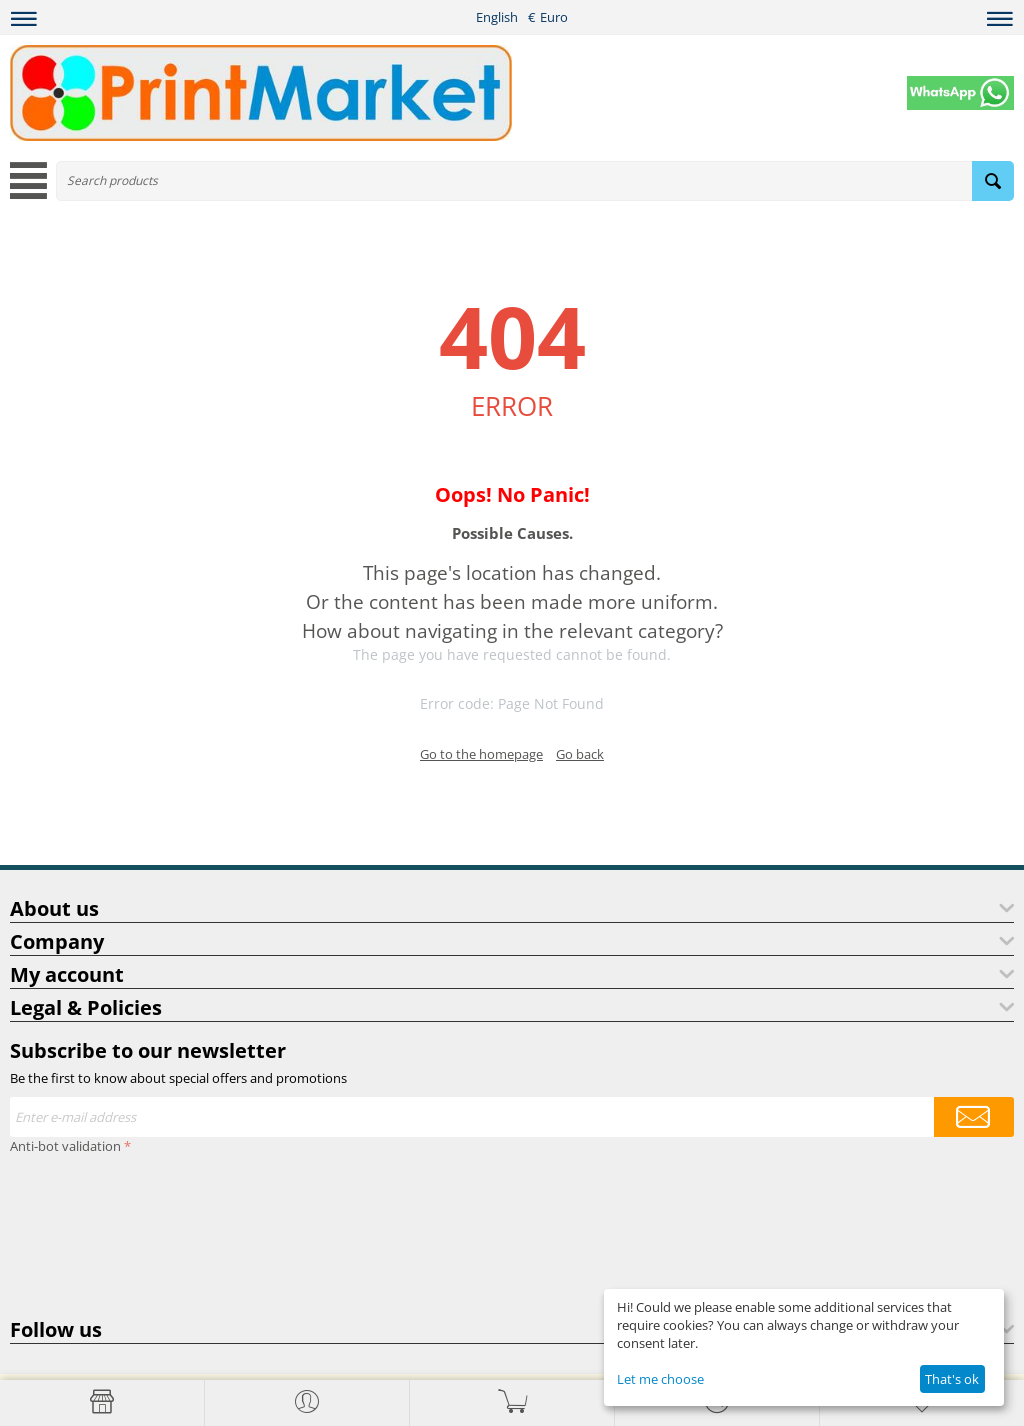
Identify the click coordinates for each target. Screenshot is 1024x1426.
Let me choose (660, 1379)
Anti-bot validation (65, 1146)
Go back (580, 754)
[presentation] (92, 1232)
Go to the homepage (481, 754)
